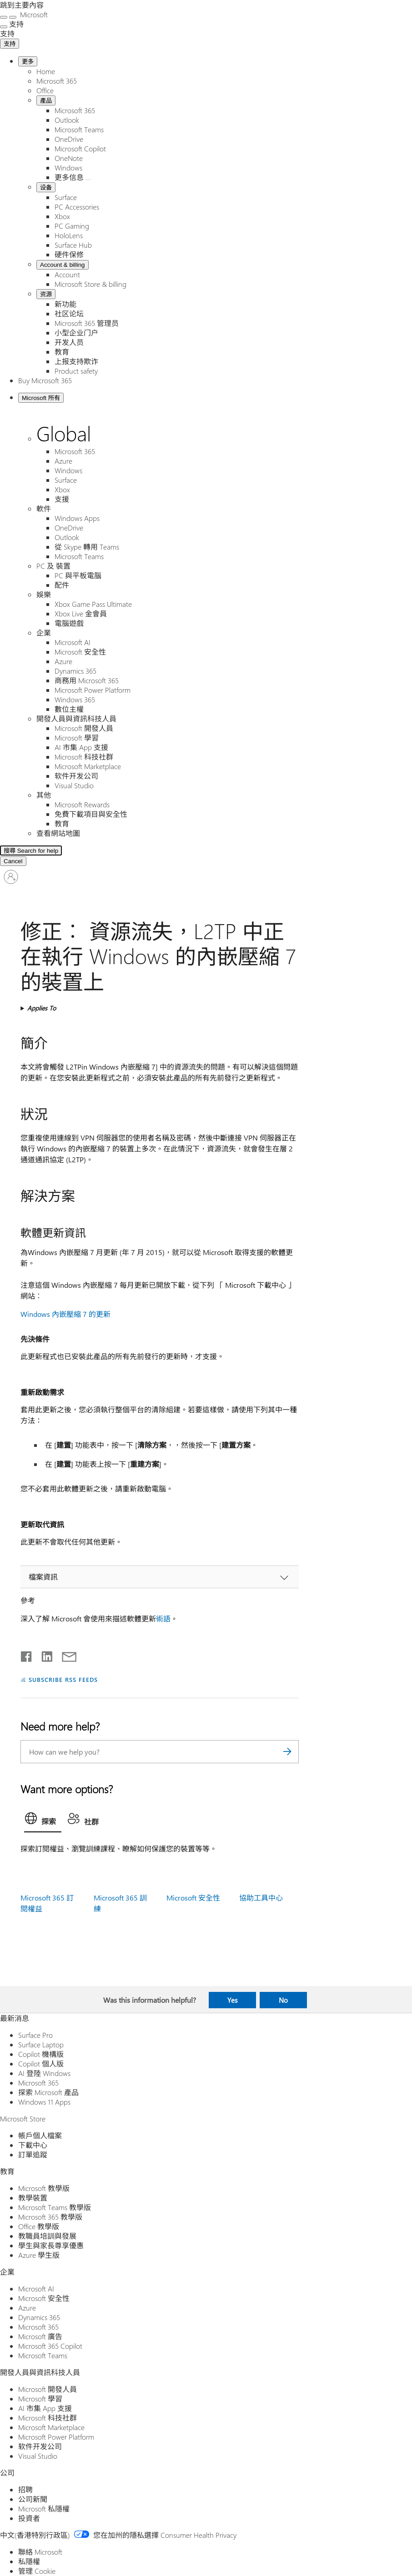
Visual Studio (74, 785)
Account (67, 274)
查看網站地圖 (58, 833)
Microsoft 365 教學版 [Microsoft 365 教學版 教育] (50, 2216)
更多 (28, 61)
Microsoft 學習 (77, 737)
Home (45, 71)
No (283, 2000)
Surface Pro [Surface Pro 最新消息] (35, 2035)
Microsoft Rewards (82, 804)
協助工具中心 (261, 1897)
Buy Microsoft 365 (45, 380)
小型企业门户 (76, 332)
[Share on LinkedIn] (43, 1654)
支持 (9, 43)
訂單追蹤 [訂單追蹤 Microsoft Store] (32, 2154)
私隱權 (29, 2561)
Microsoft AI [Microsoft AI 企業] (36, 2288)
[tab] (42, 1820)
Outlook (67, 120)
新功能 (65, 304)
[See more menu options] (3, 26)
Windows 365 (75, 699)
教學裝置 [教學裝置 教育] (32, 2197)
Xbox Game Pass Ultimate (93, 604)
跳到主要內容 (22, 5)
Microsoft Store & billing (90, 284)
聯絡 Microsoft (40, 2551)
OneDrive (69, 139)
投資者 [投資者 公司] (29, 2518)
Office (45, 90)
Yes (232, 2000)
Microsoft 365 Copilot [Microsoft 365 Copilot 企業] (50, 2346)
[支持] (7, 33)
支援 (62, 499)
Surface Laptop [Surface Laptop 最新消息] (41, 2044)
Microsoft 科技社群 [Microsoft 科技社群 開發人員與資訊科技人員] (47, 2417)
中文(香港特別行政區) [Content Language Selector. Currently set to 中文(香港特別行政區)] (35, 2535)
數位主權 (69, 709)
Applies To (41, 1008)
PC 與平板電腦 (78, 575)
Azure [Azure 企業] (27, 2307)
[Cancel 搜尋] (13, 861)
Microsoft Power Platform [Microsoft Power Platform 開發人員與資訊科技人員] (56, 2436)
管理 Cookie (36, 2571)
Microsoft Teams (79, 129)
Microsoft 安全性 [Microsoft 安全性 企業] (44, 2298)
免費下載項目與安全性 (91, 814)
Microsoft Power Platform (93, 690)
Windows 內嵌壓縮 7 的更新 (65, 1314)
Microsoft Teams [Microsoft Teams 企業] (42, 2355)
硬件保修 (69, 254)
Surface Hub (73, 245)
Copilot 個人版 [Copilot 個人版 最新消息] (41, 2063)
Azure (63, 460)
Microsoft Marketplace (88, 766)
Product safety (76, 370)
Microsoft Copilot (80, 148)
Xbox (62, 216)
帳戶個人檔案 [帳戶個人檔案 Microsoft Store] (40, 2135)
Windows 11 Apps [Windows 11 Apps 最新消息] (44, 2101)
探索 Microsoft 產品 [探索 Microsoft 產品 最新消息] (48, 2092)
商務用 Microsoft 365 (87, 680)
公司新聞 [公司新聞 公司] (32, 2499)
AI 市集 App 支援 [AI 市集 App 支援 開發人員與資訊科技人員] (45, 2408)
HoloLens (69, 235)
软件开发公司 (76, 775)
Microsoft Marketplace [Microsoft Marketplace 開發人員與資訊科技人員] (51, 2427)
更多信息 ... (73, 177)
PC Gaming (72, 225)
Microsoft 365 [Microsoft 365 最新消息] (38, 2082)
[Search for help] (113, 850)
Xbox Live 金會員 (81, 613)
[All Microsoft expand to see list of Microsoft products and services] (3, 17)
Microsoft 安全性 (80, 651)
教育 (62, 351)
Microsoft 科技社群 (84, 756)
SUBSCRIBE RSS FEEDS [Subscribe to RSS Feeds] (63, 1679)
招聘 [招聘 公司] (25, 2489)
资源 (46, 294)
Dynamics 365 (75, 670)
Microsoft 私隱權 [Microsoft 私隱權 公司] (44, 2508)
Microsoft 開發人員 (84, 728)
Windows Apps (77, 518)
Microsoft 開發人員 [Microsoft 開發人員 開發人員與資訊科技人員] (47, 2389)
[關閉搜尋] (12, 17)
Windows (68, 167)
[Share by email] (65, 1654)
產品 (46, 100)
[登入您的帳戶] (11, 877)
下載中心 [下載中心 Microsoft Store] (32, 2145)
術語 (163, 1618)
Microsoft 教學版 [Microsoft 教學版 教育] (44, 2188)
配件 (62, 585)
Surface (66, 197)
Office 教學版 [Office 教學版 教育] (38, 2226)
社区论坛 (69, 313)
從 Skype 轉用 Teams (87, 546)
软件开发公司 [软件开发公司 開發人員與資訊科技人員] (40, 2446)
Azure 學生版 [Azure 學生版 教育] (39, 2255)
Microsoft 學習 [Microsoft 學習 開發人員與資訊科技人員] (40, 2398)
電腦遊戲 (69, 623)
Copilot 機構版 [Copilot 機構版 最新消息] (41, 2054)
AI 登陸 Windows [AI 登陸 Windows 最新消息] (44, 2073)
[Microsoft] (33, 14)
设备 (46, 187)
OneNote (69, 158)
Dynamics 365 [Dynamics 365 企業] (39, 2317)
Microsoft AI (72, 642)
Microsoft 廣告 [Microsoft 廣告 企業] (40, 2336)
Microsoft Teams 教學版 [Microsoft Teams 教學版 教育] (54, 2207)
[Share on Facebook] (26, 1654)
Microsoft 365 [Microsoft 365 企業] (38, 2326)
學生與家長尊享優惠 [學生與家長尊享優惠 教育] (51, 2245)
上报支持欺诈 (76, 361)
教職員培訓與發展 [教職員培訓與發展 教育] (47, 2236)
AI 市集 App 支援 (81, 747)
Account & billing (62, 264)
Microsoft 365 (56, 80)
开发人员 (69, 342)
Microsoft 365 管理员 (87, 323)
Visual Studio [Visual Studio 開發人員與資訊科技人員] (37, 2456)
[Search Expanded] (40, 850)
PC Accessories (77, 206)
